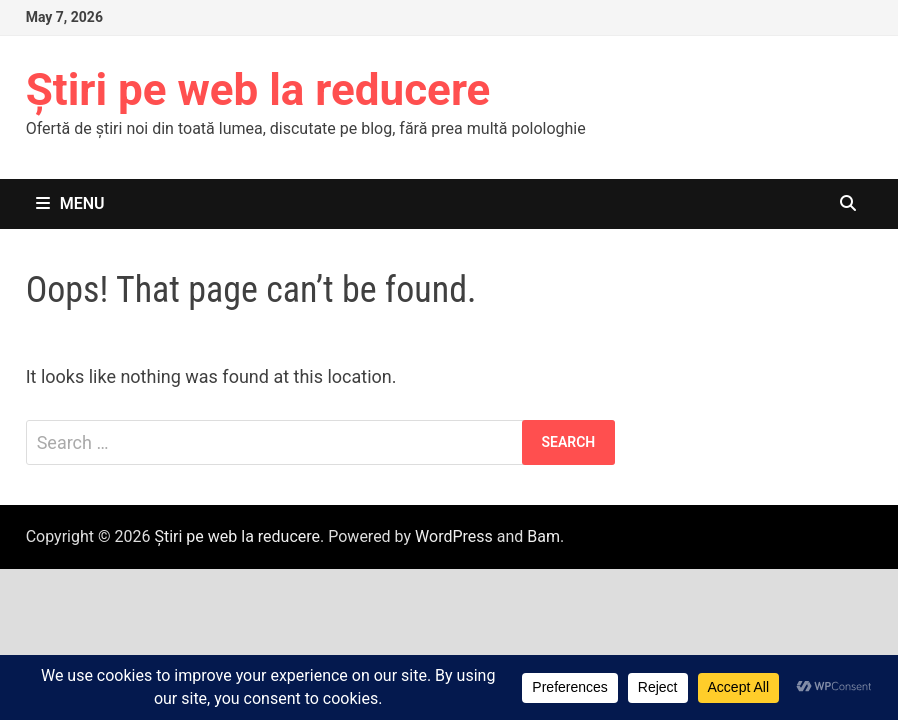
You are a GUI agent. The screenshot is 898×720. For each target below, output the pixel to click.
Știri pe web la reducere (258, 90)
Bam (543, 536)
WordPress (454, 536)
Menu (70, 203)
